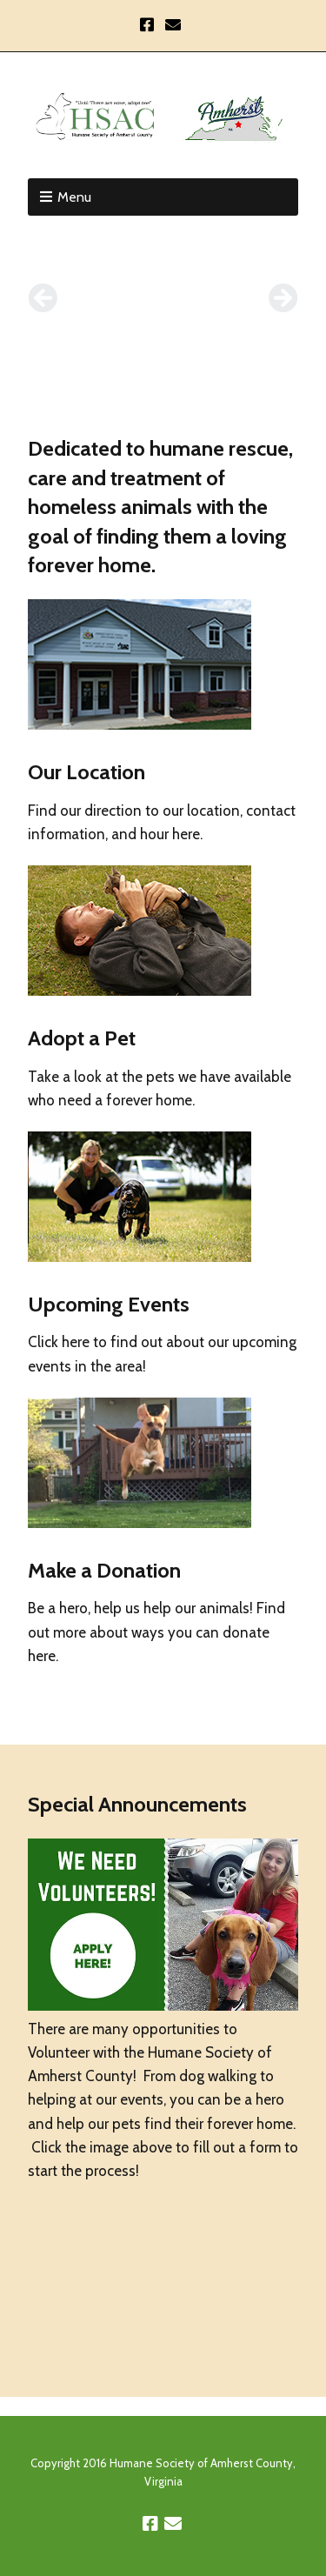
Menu (74, 197)
